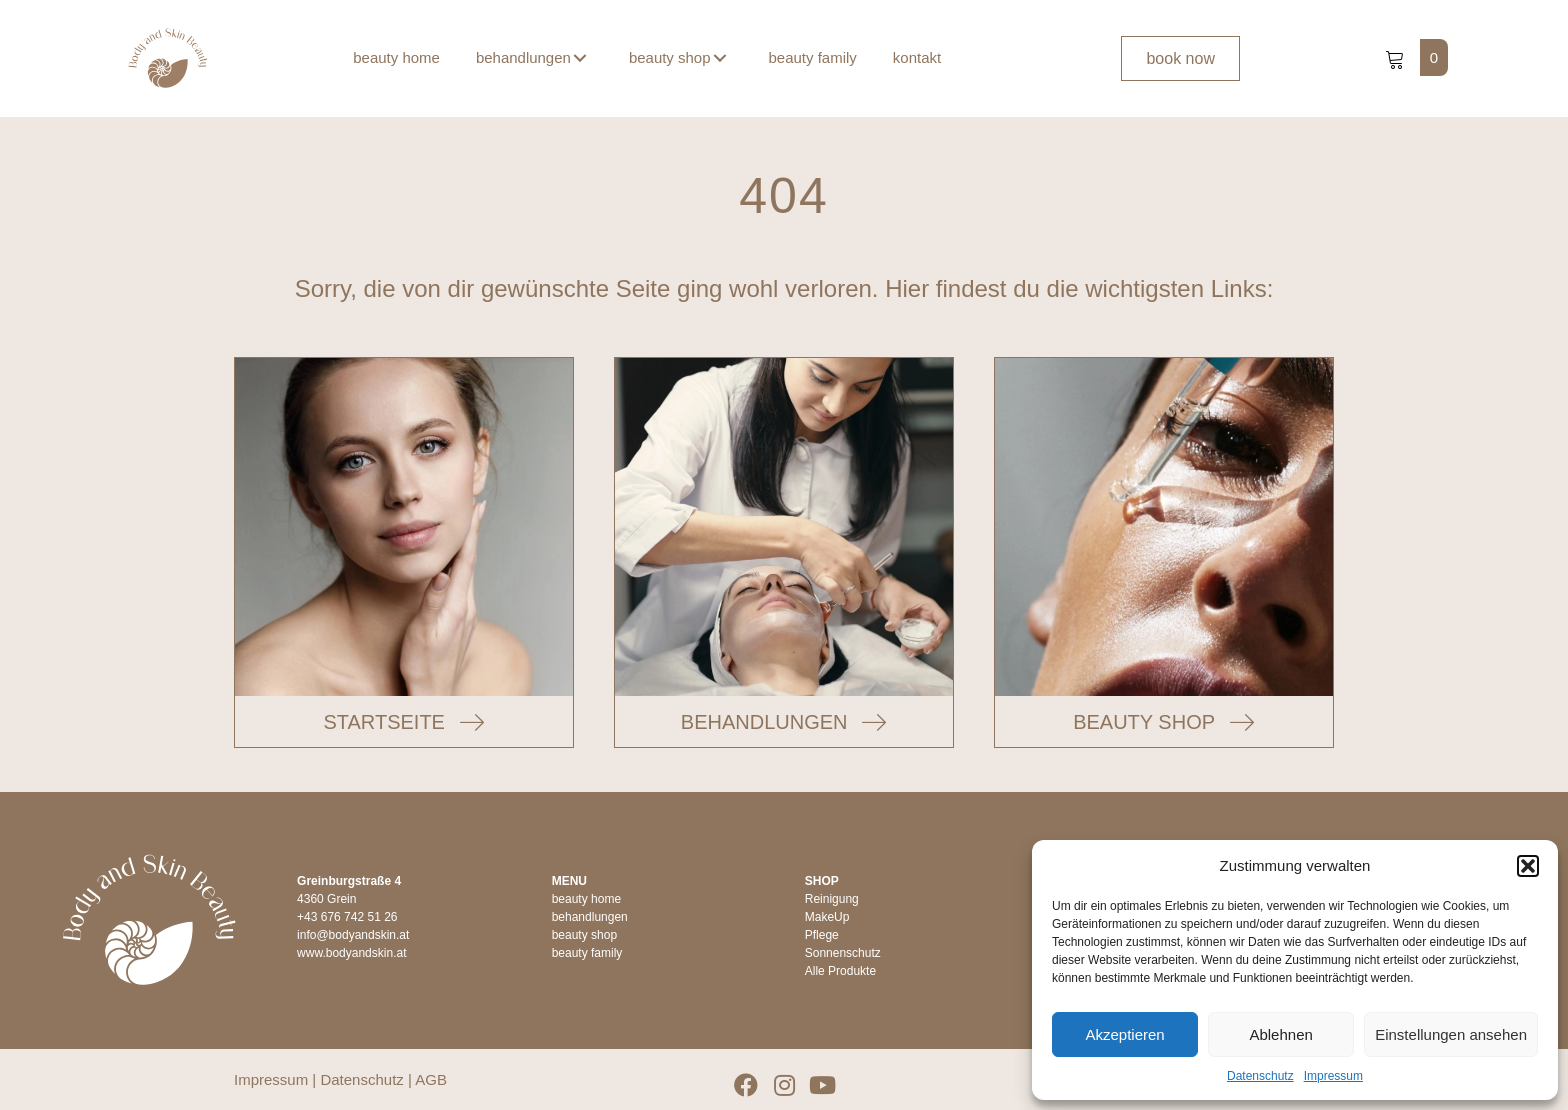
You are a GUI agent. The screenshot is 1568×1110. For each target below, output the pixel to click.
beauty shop (584, 935)
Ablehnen (1280, 1034)
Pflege (822, 935)
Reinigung (832, 899)
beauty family (587, 953)
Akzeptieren (1124, 1034)
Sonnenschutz (843, 953)
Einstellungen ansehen (1451, 1034)
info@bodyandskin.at (353, 935)
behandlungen (590, 917)
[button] (1528, 866)
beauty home (586, 899)
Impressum (1333, 1076)
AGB (431, 1079)
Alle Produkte (840, 971)
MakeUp (827, 917)
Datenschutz (1260, 1076)
